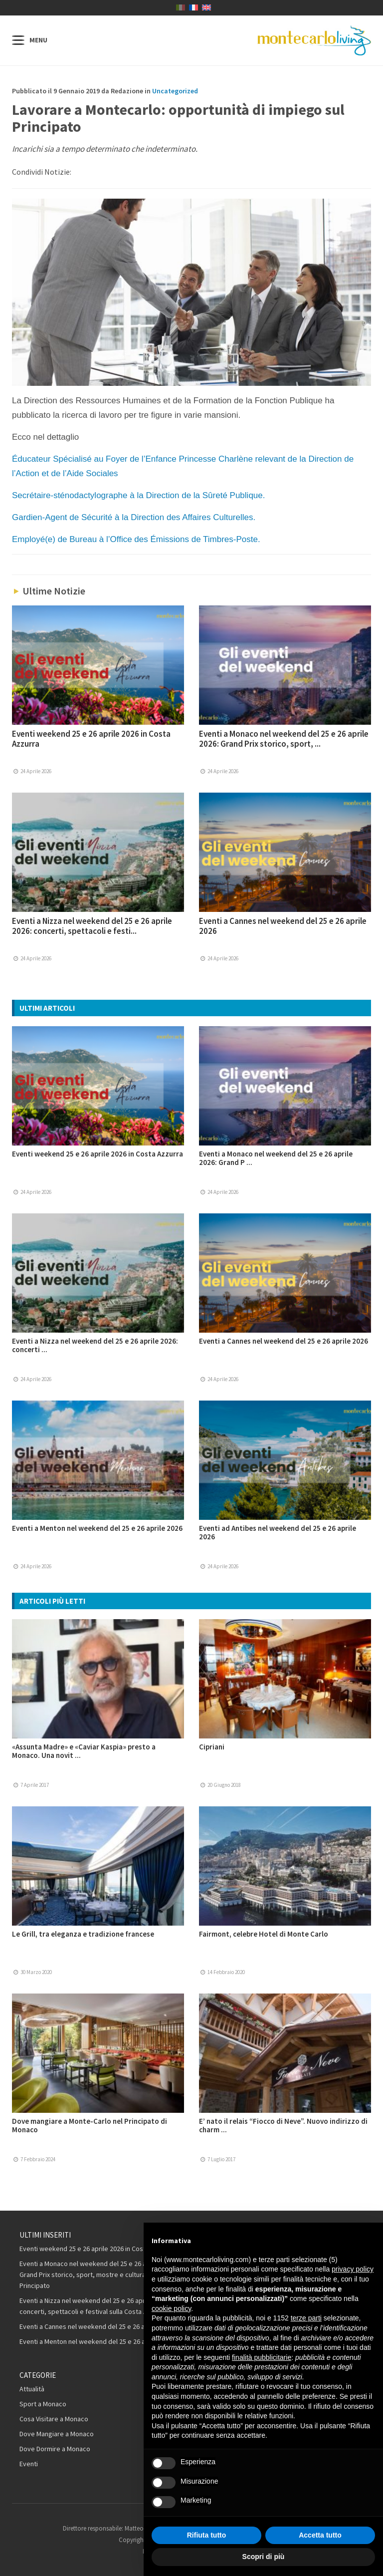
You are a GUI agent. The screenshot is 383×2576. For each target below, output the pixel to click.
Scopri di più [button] (263, 2557)
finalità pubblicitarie (261, 2357)
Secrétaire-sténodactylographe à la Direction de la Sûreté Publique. (138, 495)
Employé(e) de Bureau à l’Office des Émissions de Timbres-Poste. (136, 539)
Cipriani (211, 1746)
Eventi (28, 2463)
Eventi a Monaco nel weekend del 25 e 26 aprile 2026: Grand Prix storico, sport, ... (284, 738)
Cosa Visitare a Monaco (53, 2418)
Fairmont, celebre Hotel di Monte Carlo (263, 1934)
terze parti (306, 2318)
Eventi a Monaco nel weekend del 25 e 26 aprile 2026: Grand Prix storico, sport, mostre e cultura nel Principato (98, 2274)
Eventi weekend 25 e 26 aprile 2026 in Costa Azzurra (91, 738)
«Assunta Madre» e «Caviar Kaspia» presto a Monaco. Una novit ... (84, 1751)
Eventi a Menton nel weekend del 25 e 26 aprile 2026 (97, 1528)
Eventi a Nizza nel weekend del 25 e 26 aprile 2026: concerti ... (95, 1345)
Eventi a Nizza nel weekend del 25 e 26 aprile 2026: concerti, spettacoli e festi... (92, 925)
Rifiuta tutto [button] (206, 2535)
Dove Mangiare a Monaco (56, 2433)
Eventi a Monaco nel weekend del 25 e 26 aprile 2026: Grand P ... (276, 1158)
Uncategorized (175, 90)
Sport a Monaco (42, 2403)
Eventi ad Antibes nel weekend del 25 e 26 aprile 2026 (277, 1532)
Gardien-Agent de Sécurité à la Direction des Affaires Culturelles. (133, 517)
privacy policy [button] (353, 2269)
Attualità (31, 2388)
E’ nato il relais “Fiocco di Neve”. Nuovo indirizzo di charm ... (283, 2125)
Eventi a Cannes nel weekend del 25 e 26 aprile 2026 (283, 925)
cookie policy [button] (171, 2308)
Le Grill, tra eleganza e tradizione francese (83, 1934)
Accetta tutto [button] (320, 2535)
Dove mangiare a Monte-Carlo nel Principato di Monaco (89, 2125)
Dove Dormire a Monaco (54, 2448)
